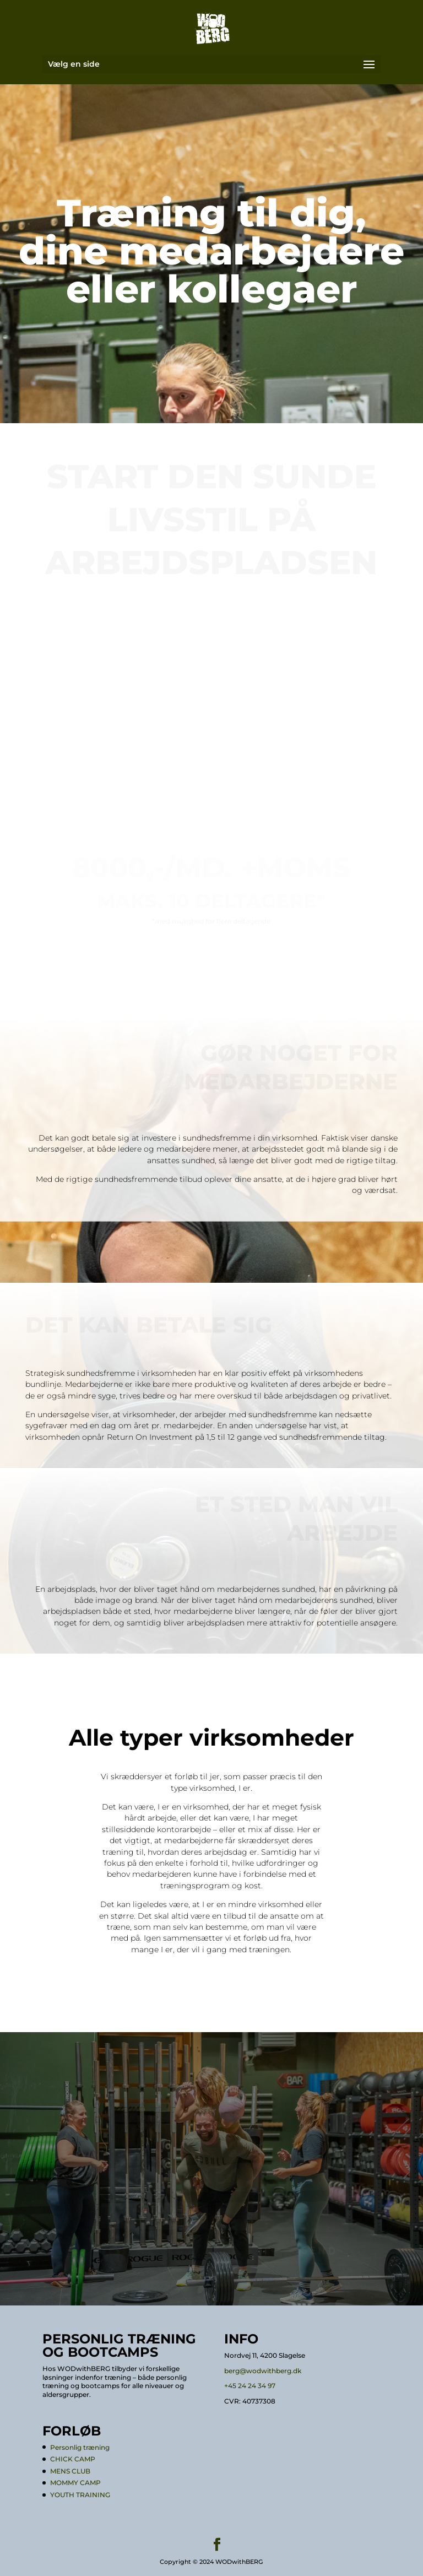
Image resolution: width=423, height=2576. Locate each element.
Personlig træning (80, 2447)
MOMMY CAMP (75, 2482)
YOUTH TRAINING (80, 2495)
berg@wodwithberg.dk (262, 2371)
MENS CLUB (70, 2471)
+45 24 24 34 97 (249, 2385)
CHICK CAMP (72, 2459)
